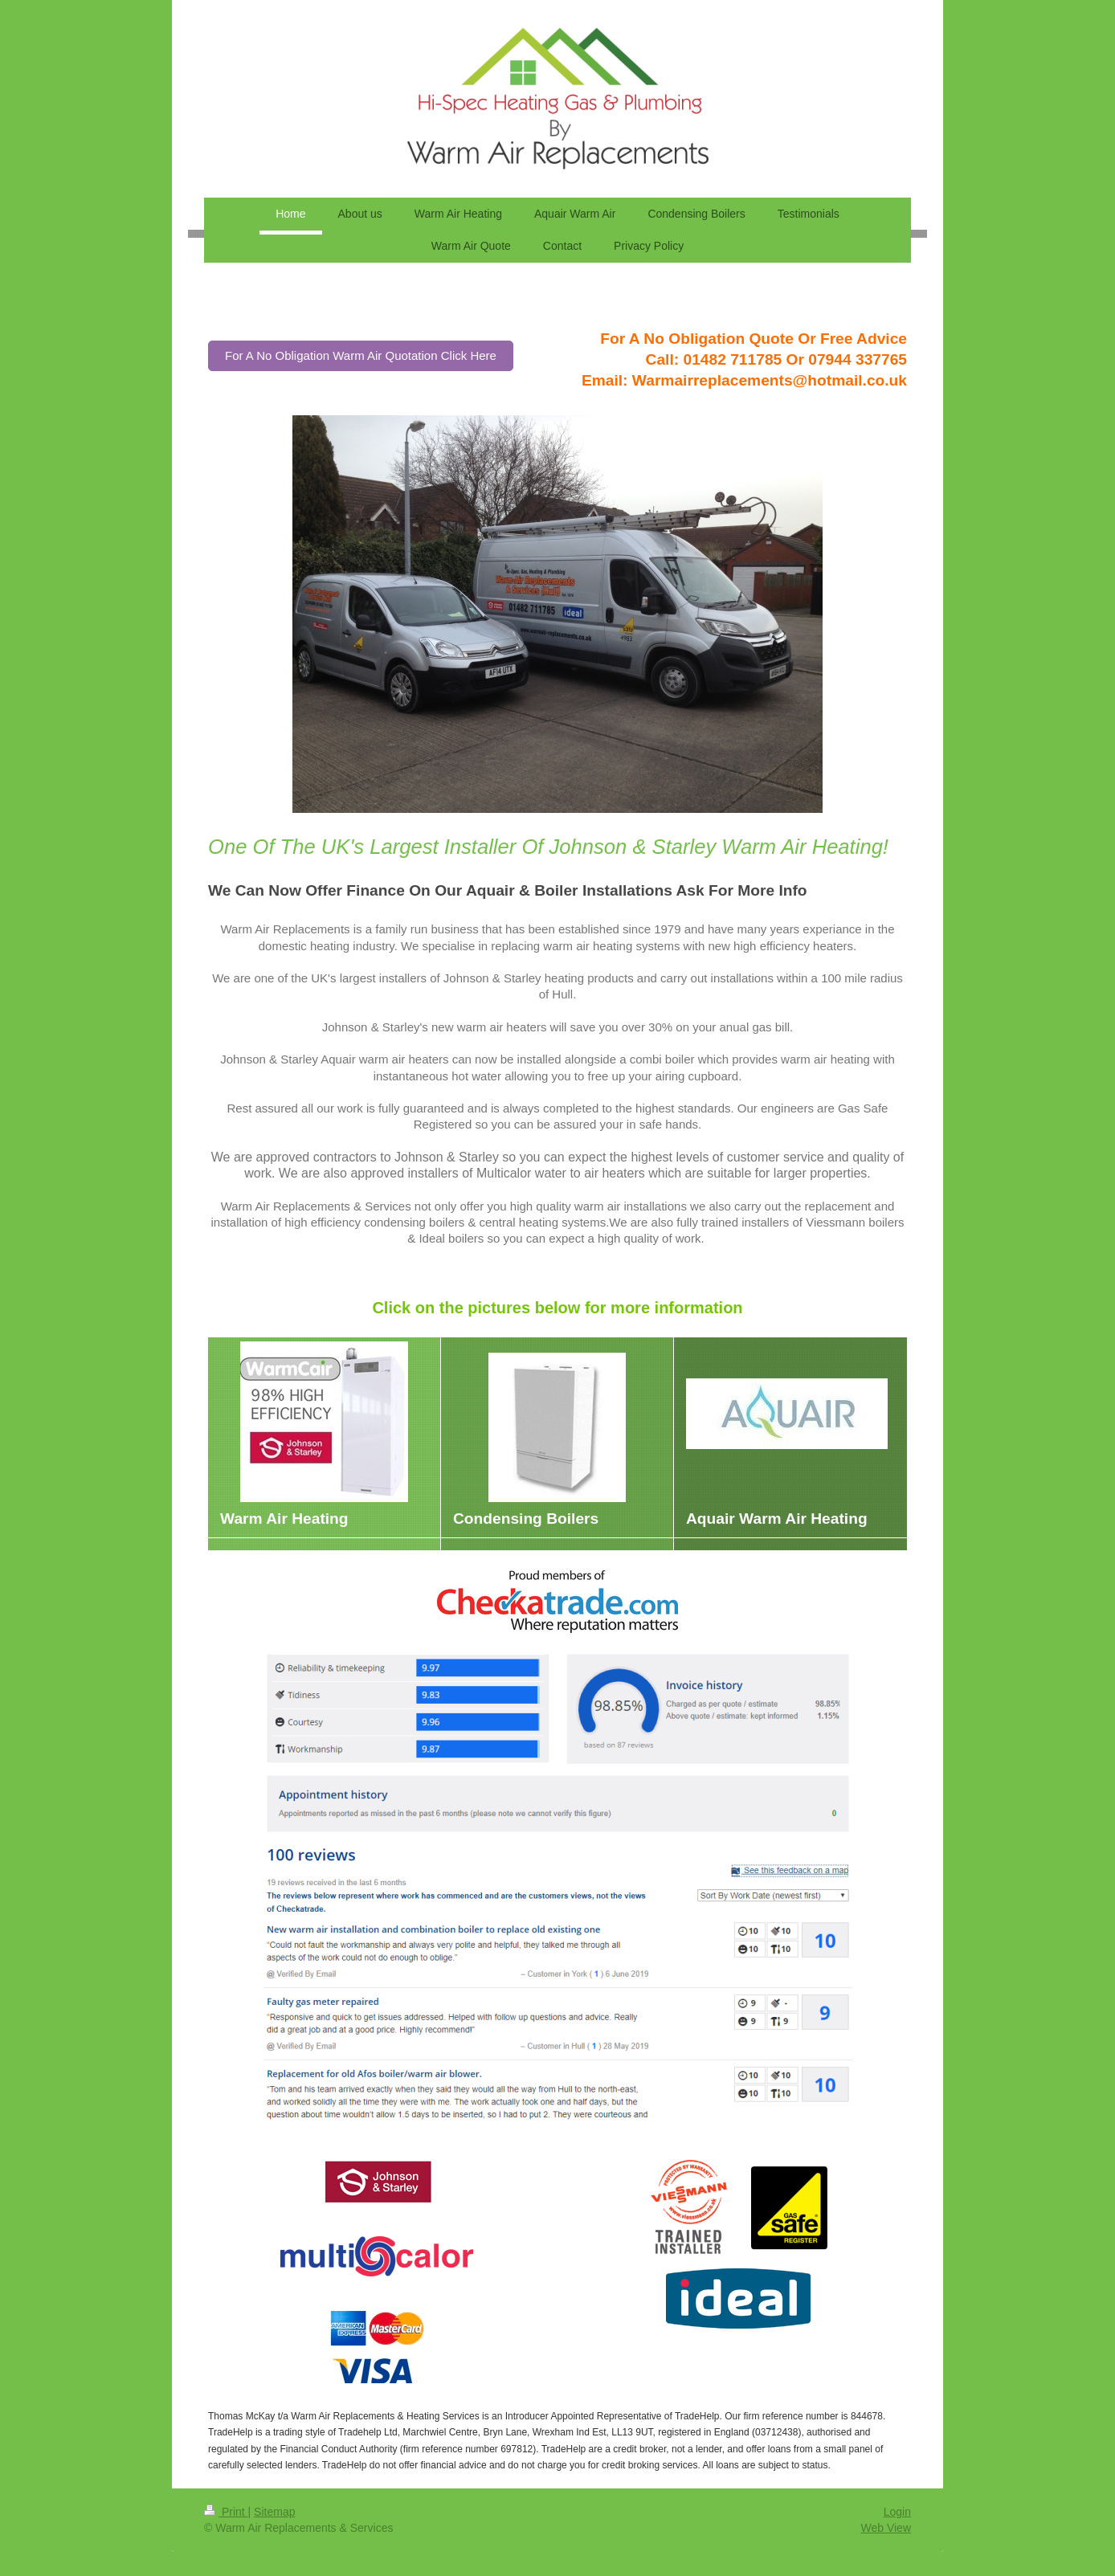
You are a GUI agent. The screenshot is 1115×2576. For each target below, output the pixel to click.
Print (226, 2511)
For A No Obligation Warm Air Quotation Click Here (360, 355)
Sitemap (274, 2511)
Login (897, 2511)
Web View (885, 2527)
